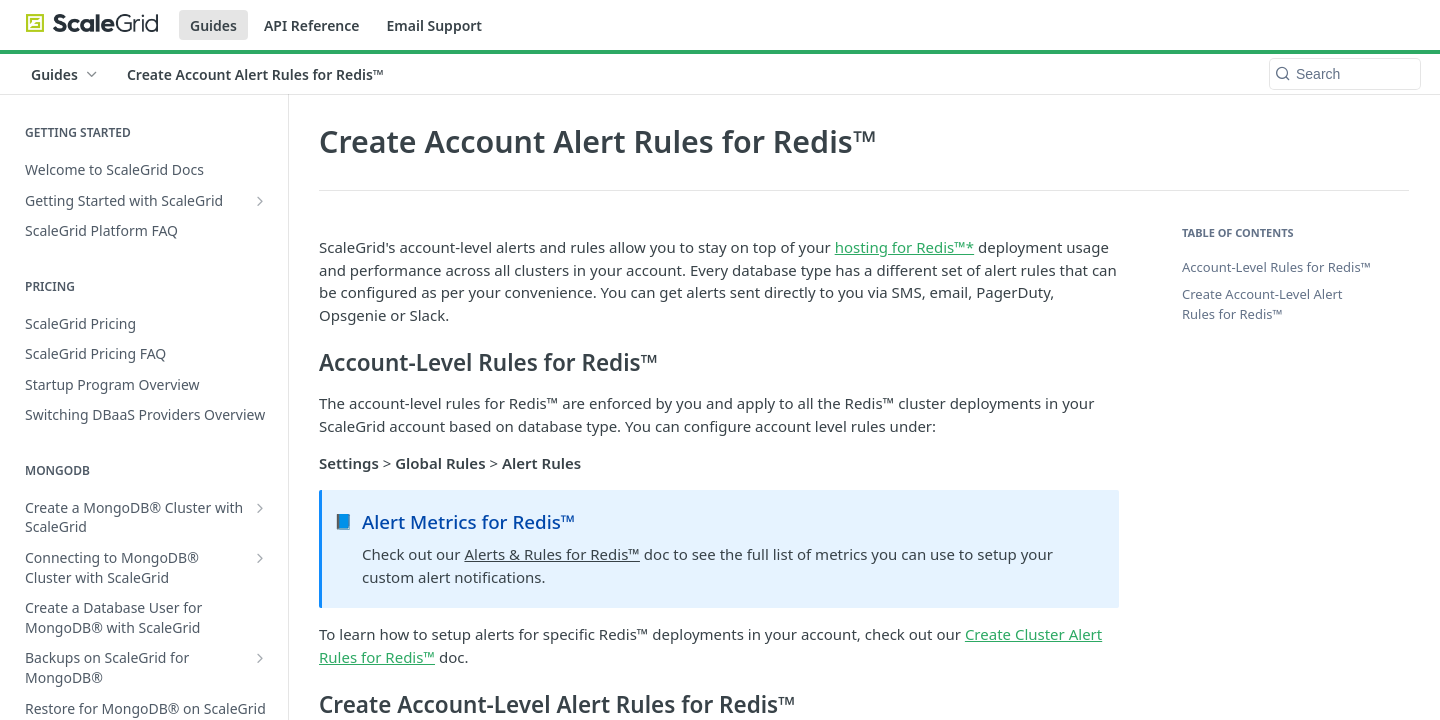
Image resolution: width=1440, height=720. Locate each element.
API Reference (312, 25)
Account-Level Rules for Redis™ (1276, 267)
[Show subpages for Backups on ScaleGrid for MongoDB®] (260, 658)
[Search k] (1345, 74)
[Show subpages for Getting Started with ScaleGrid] (260, 201)
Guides (213, 25)
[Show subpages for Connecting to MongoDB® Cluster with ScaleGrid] (260, 558)
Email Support (434, 25)
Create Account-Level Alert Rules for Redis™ (1262, 304)
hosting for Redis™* (904, 247)
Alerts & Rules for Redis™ (552, 554)
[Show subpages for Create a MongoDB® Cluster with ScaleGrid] (260, 508)
